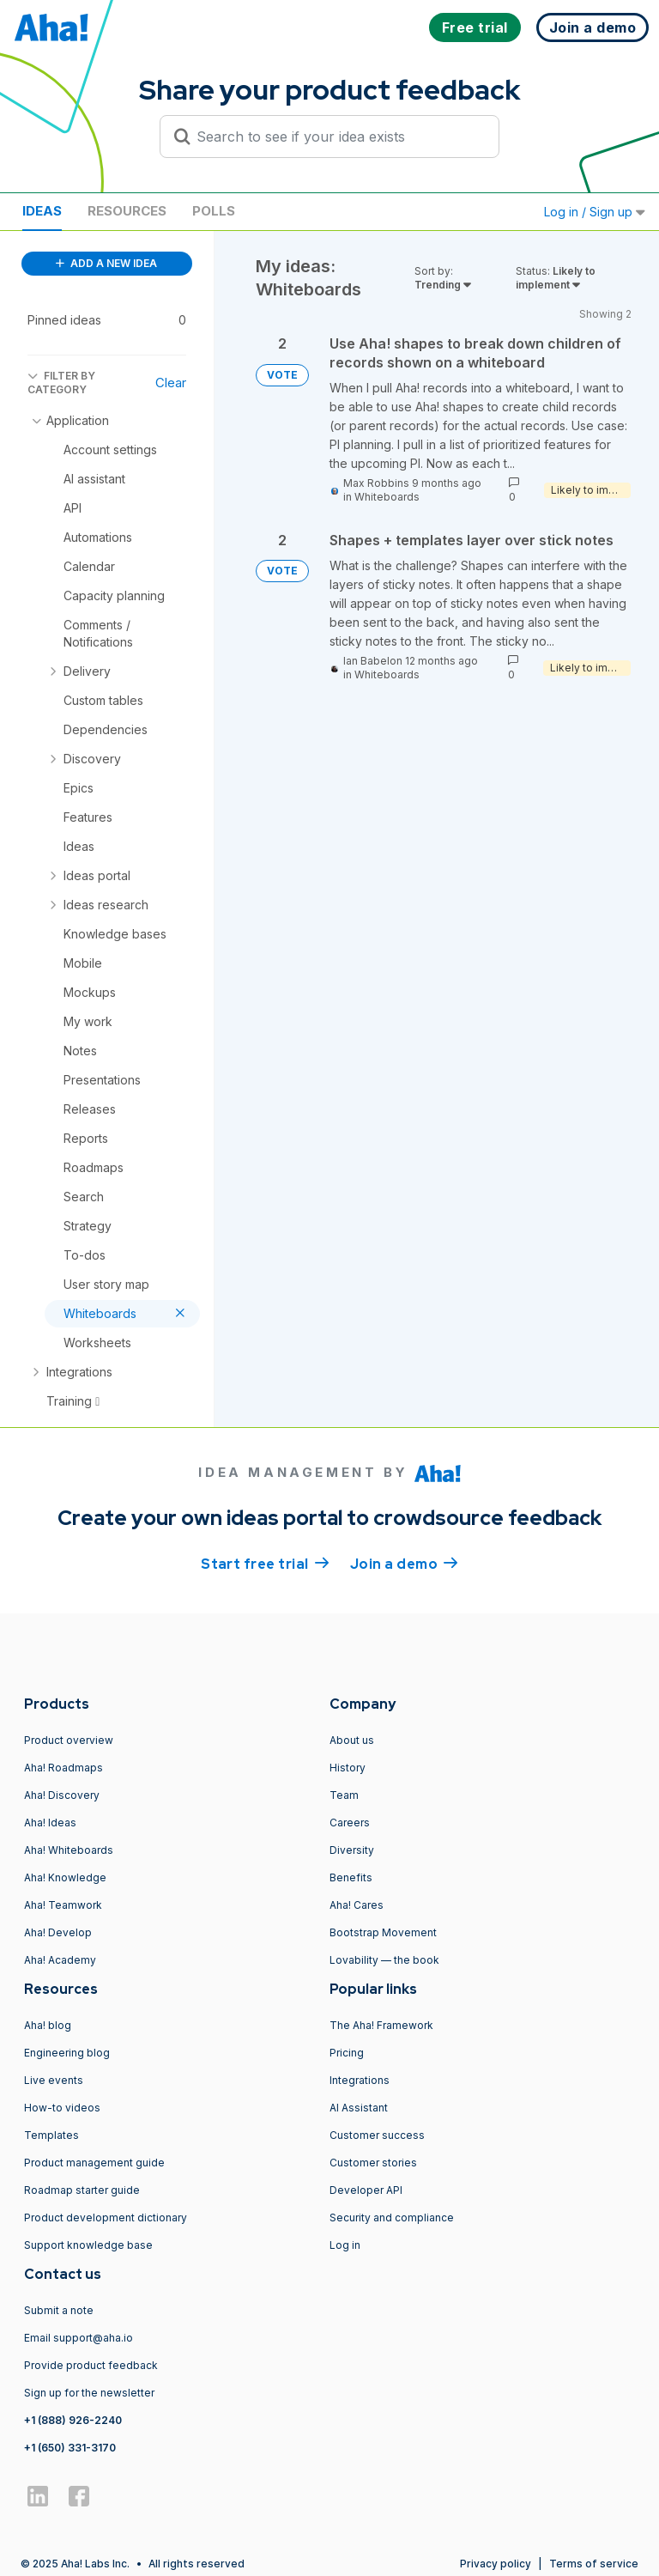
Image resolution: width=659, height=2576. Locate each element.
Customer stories (373, 2162)
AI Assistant (359, 2107)
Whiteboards (387, 496)
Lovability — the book (384, 1959)
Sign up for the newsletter (89, 2392)
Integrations (360, 2080)
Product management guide (94, 2162)
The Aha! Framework (381, 2025)
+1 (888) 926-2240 (73, 2420)
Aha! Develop (58, 1932)
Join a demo (404, 1563)
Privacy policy (495, 2563)
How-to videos (62, 2107)
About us (352, 1740)
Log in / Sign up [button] (594, 211)
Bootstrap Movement (383, 1932)
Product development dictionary (105, 2217)
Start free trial (265, 1563)
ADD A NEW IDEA (106, 263)
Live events (53, 2080)
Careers (350, 1822)
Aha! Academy (60, 1959)
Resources (127, 211)
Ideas (42, 211)
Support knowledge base (88, 2245)
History (348, 1767)
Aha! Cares (357, 1905)
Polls (213, 211)
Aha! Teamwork (63, 1905)
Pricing (347, 2052)
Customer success (377, 2135)
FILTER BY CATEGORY (61, 382)
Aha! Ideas (50, 1822)
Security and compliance (392, 2217)
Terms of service (593, 2563)
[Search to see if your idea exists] (337, 136)
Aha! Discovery (62, 1795)
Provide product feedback (91, 2365)
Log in (345, 2245)
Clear (170, 382)
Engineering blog (67, 2052)
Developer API (366, 2190)
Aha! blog (47, 2025)
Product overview (68, 1740)
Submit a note (59, 2310)
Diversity (352, 1850)
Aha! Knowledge (65, 1877)
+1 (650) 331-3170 (70, 2447)
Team (344, 1795)
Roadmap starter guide (82, 2190)
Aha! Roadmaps (63, 1767)
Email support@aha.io (78, 2337)
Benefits (351, 1877)
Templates (51, 2135)
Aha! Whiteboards (68, 1850)
